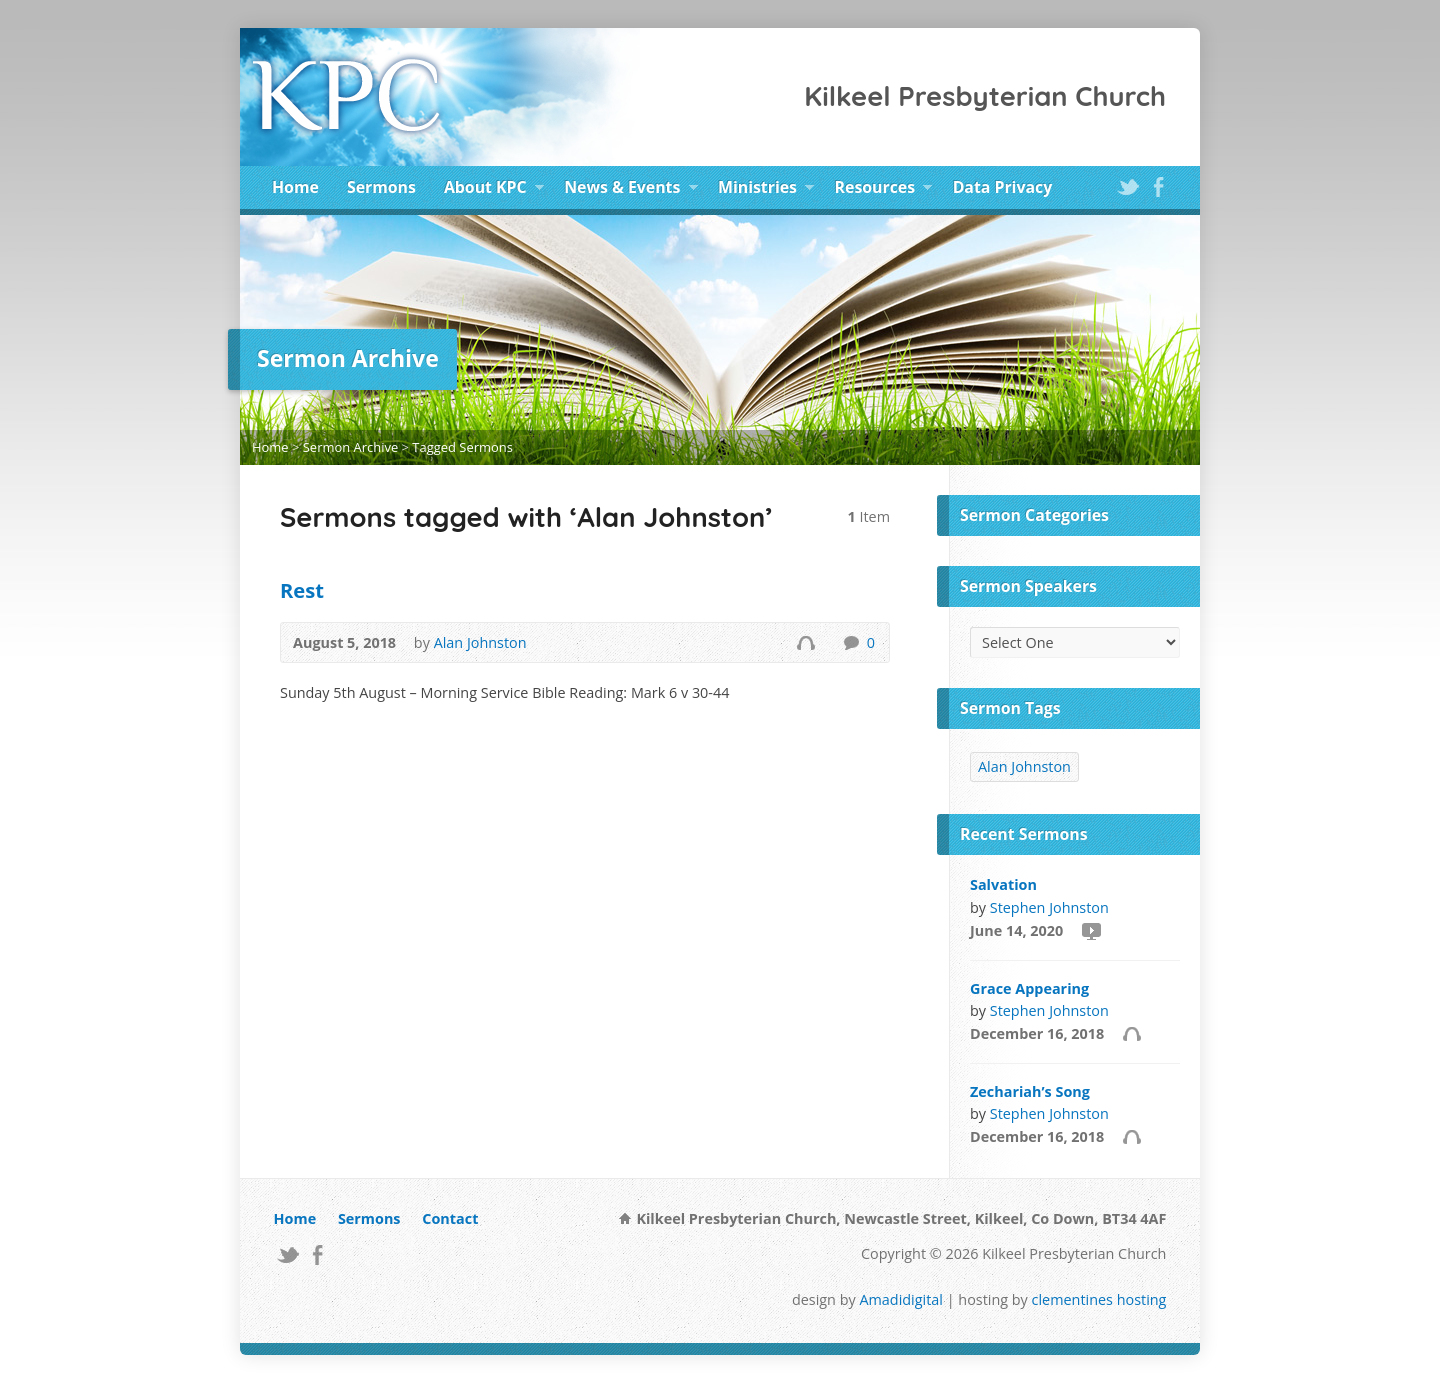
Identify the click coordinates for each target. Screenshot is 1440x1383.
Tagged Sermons (462, 447)
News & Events (631, 190)
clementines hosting (1099, 1299)
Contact (450, 1218)
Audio (805, 642)
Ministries (766, 190)
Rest (302, 590)
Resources (884, 190)
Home (295, 187)
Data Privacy (1002, 187)
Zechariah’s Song (1030, 1091)
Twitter (1127, 186)
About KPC (494, 190)
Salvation (1003, 884)
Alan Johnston (480, 642)
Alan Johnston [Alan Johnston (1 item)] (1024, 766)
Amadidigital (901, 1299)
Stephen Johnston (1049, 907)
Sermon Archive (350, 447)
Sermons (381, 187)
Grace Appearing (1029, 988)
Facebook (1158, 186)
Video (1090, 930)
